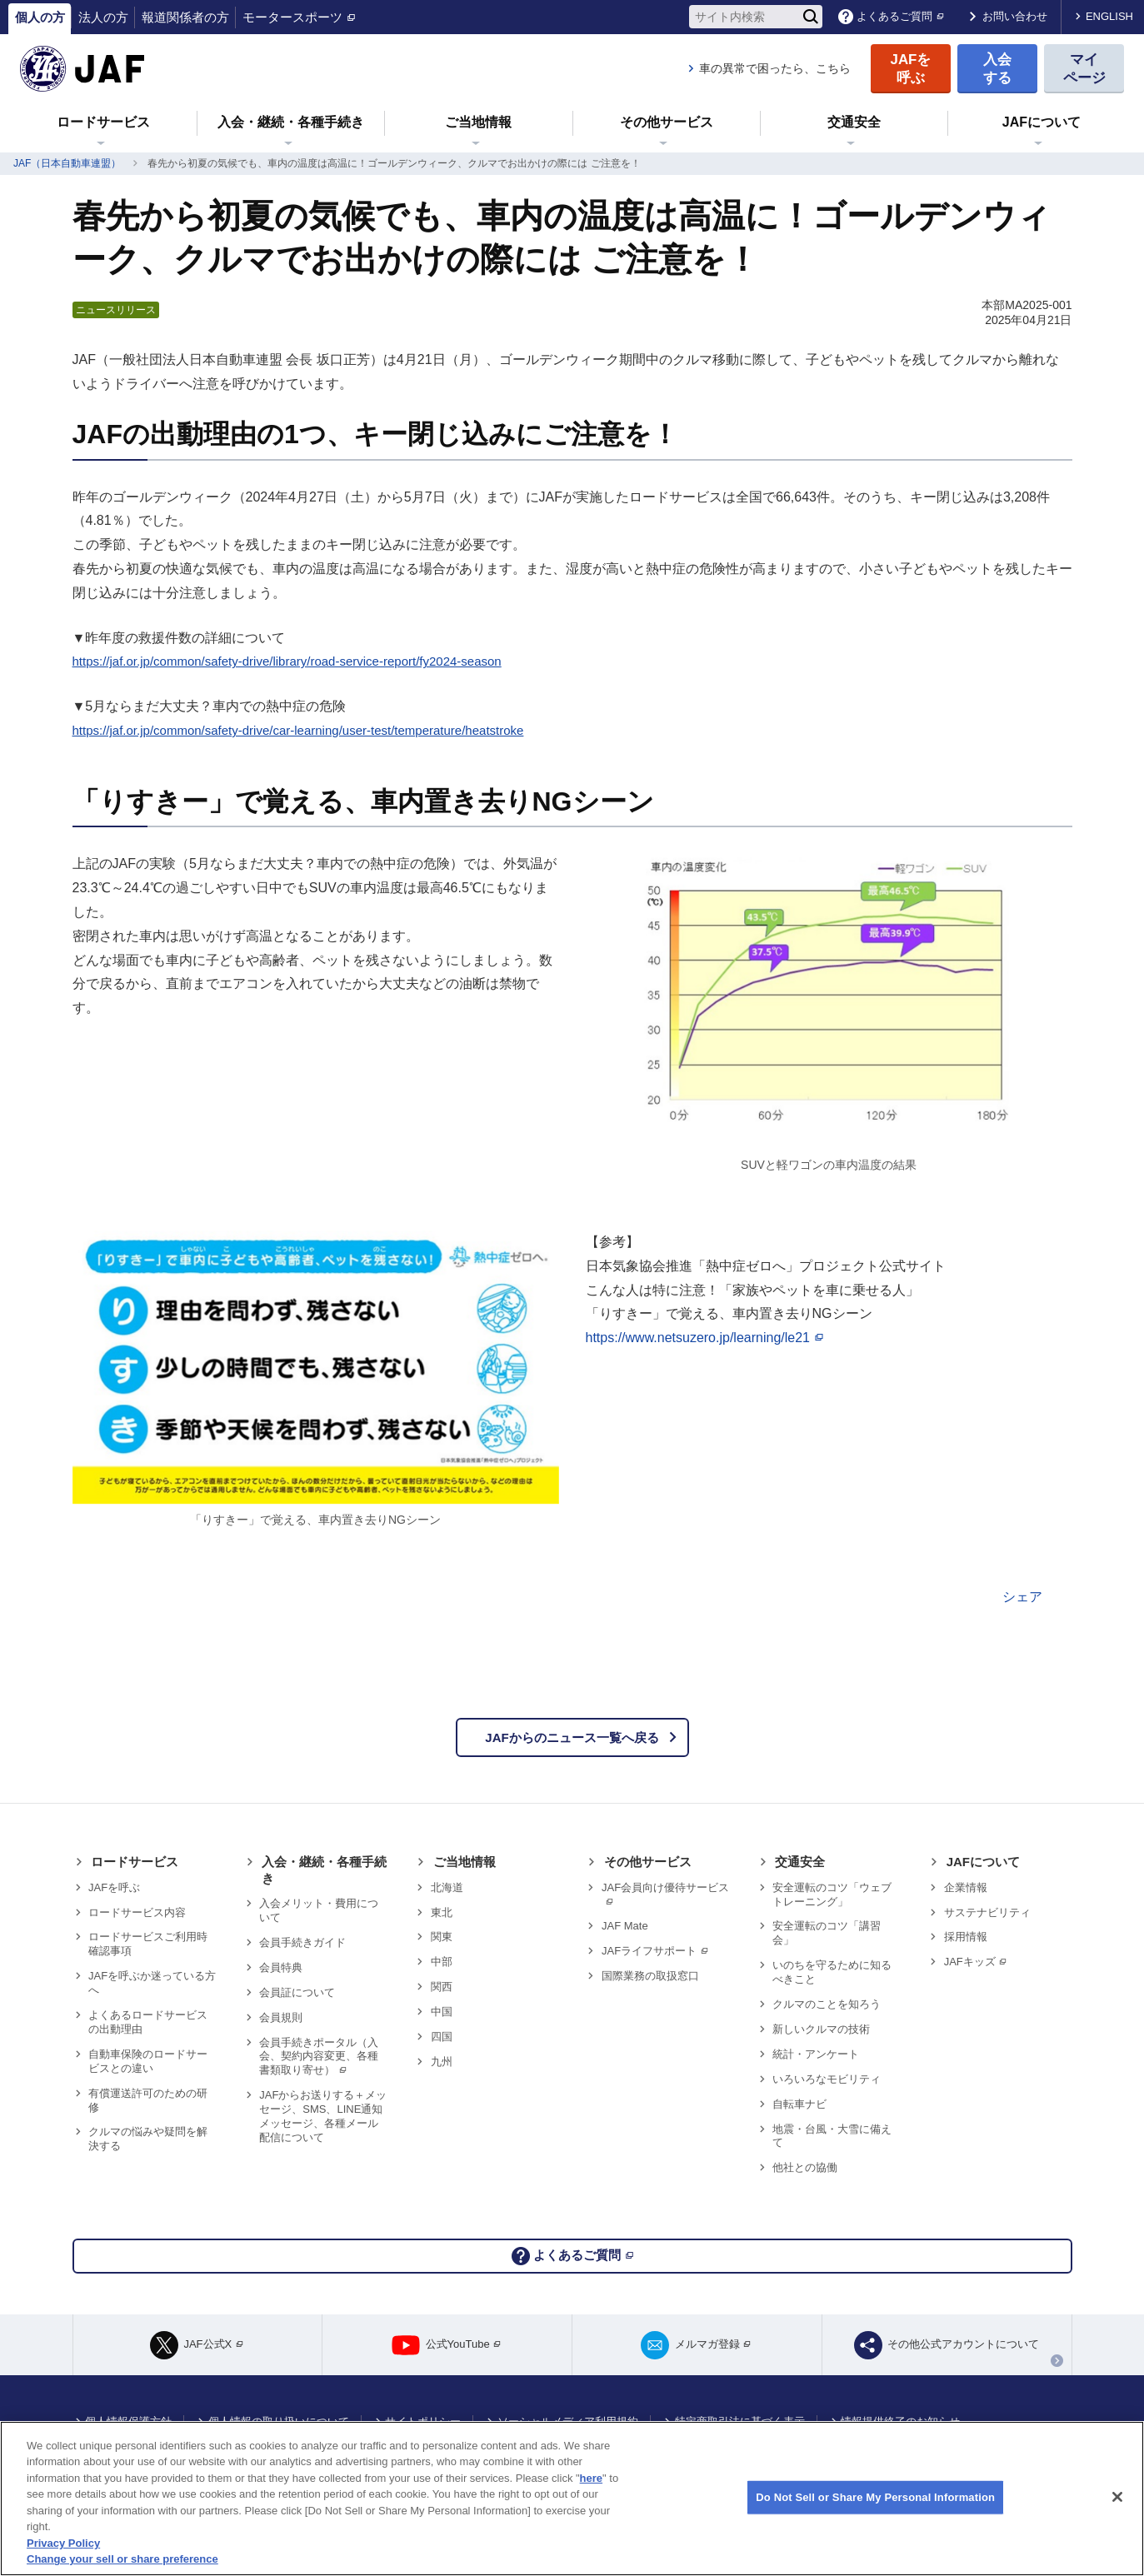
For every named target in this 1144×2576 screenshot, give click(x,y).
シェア (1022, 1597)
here (591, 2478)
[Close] (1117, 2497)
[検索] (810, 16)
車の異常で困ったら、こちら (775, 68)
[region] (572, 2498)
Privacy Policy (63, 2543)
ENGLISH (1109, 16)
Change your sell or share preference (122, 2559)
